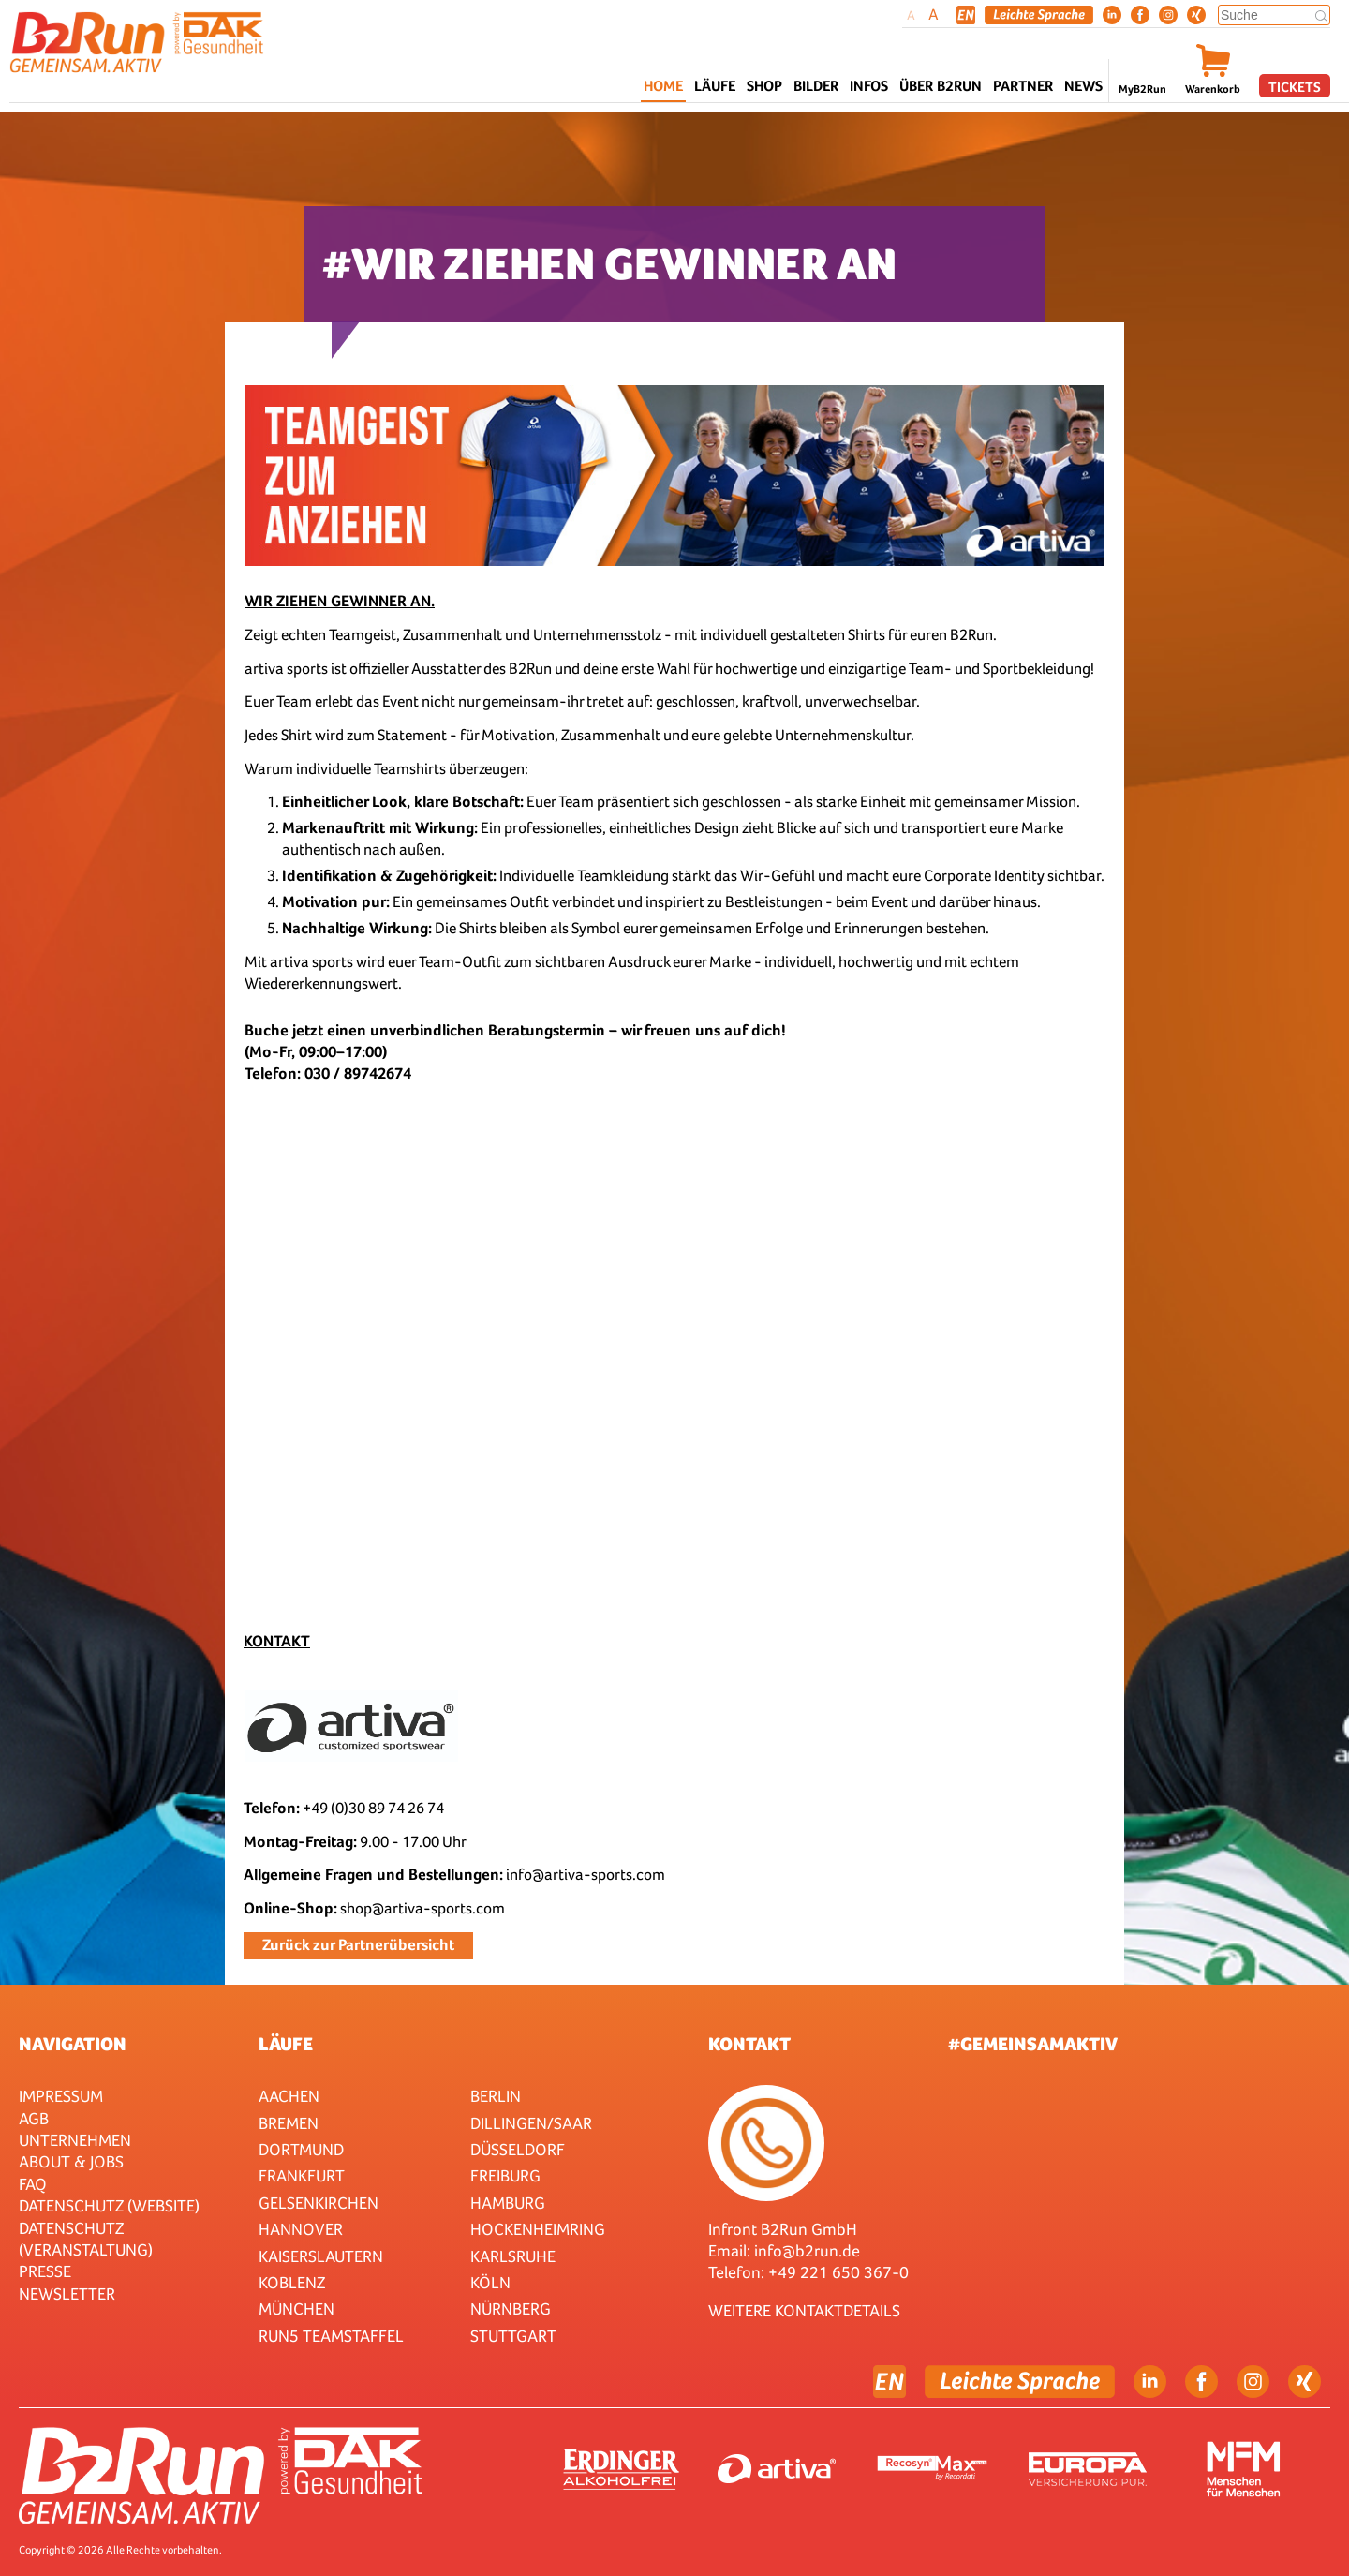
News (1083, 86)
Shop (764, 86)
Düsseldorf (517, 2149)
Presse (45, 2271)
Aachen (289, 2096)
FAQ (33, 2184)
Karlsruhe (513, 2256)
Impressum (61, 2096)
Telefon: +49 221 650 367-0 (808, 2272)
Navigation (72, 2044)
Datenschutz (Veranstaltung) (86, 2238)
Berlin (495, 2096)
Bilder (815, 86)
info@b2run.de (807, 2250)
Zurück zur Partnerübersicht (358, 1945)
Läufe (286, 2044)
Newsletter (67, 2293)
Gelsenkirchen (318, 2202)
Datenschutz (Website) (109, 2205)
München (296, 2308)
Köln (490, 2282)
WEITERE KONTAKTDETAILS (804, 2310)
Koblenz (292, 2282)
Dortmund (301, 2149)
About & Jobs (71, 2161)
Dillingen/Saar (531, 2123)
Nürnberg (510, 2308)
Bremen (289, 2123)
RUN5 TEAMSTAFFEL (331, 2335)
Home (663, 86)
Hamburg (507, 2202)
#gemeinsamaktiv (1033, 2044)
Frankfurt (302, 2175)
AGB (34, 2118)
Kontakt (749, 2044)
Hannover (301, 2229)
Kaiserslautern (321, 2256)
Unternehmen (75, 2140)
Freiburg (505, 2175)
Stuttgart (513, 2335)
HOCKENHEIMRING (537, 2229)
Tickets (1294, 87)
